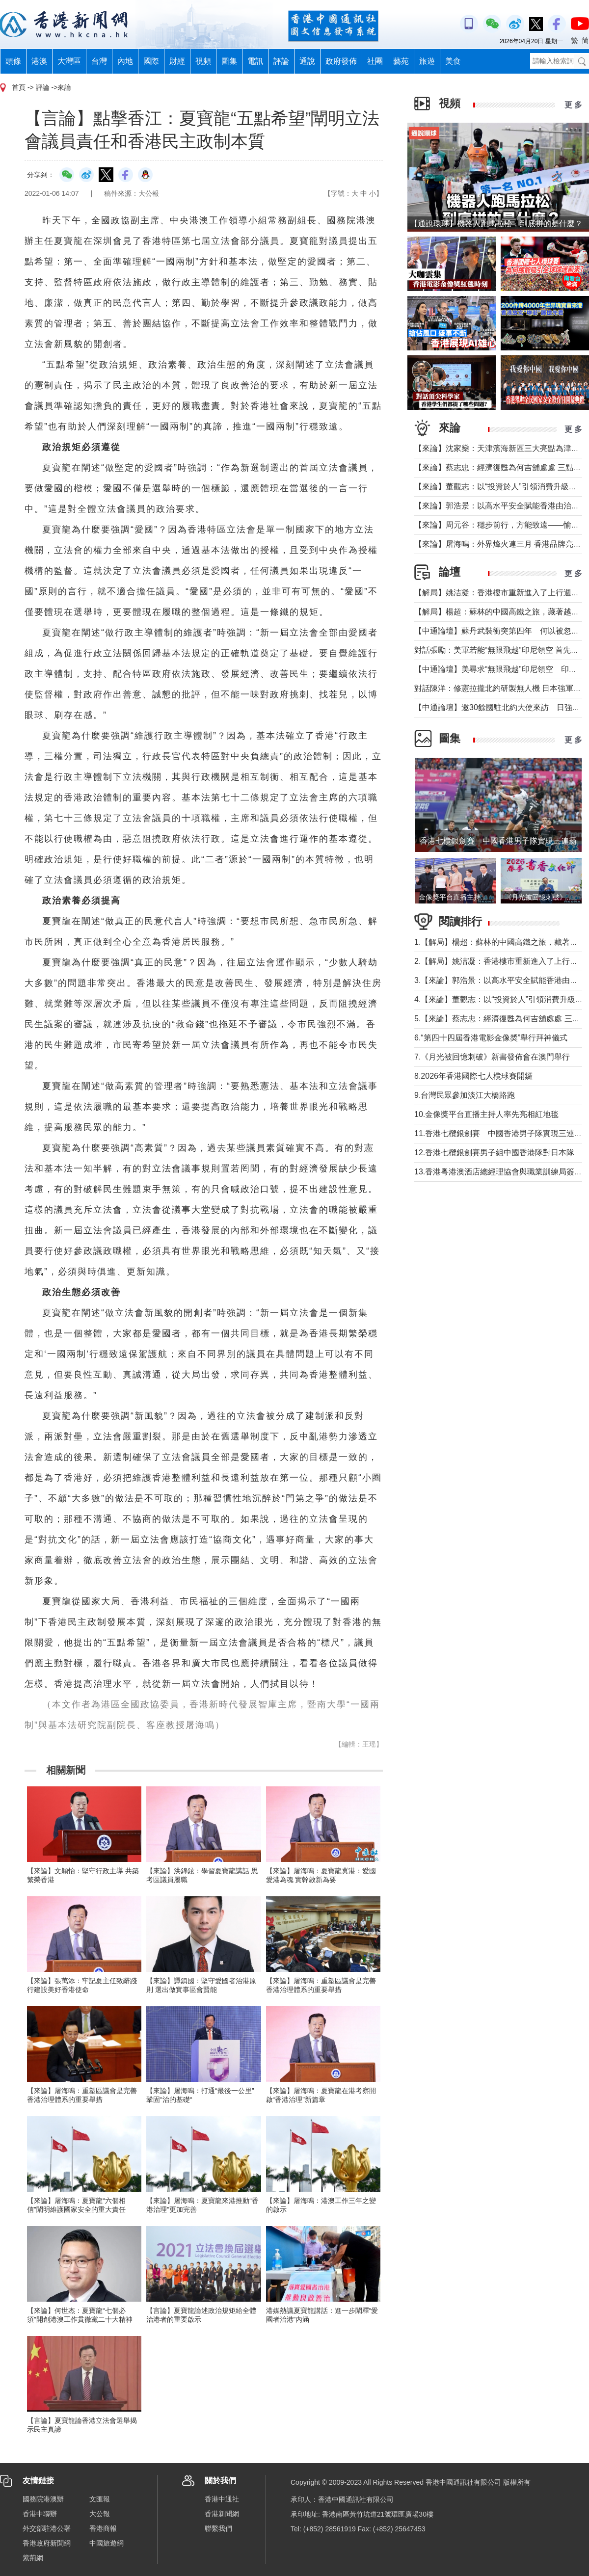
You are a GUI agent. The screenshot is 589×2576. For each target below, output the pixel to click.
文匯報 (99, 2499)
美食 (453, 61)
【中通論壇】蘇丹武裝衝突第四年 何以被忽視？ (500, 631)
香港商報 (103, 2528)
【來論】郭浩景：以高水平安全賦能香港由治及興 (500, 506)
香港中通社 (222, 2499)
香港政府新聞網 (47, 2543)
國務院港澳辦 (43, 2499)
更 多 (573, 105)
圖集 (229, 61)
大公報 (99, 2514)
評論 (281, 61)
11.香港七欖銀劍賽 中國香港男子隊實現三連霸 (498, 1133)
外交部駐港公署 (47, 2528)
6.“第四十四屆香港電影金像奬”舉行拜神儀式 (490, 1038)
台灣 (99, 61)
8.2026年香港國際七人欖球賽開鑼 (473, 1076)
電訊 (255, 61)
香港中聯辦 (40, 2514)
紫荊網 (33, 2558)
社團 (375, 61)
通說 (307, 61)
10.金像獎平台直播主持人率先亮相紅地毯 (486, 1114)
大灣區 (69, 61)
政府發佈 (341, 61)
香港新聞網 (222, 2514)
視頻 (203, 61)
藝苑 (401, 61)
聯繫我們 (218, 2528)
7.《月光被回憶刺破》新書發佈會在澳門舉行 (492, 1057)
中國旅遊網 (106, 2543)
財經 (177, 61)
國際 (151, 61)
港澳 (39, 61)
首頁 (19, 87)
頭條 (13, 61)
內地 (125, 61)
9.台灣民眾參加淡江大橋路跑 (464, 1095)
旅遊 (427, 61)
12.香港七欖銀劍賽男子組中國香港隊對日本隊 (494, 1152)
